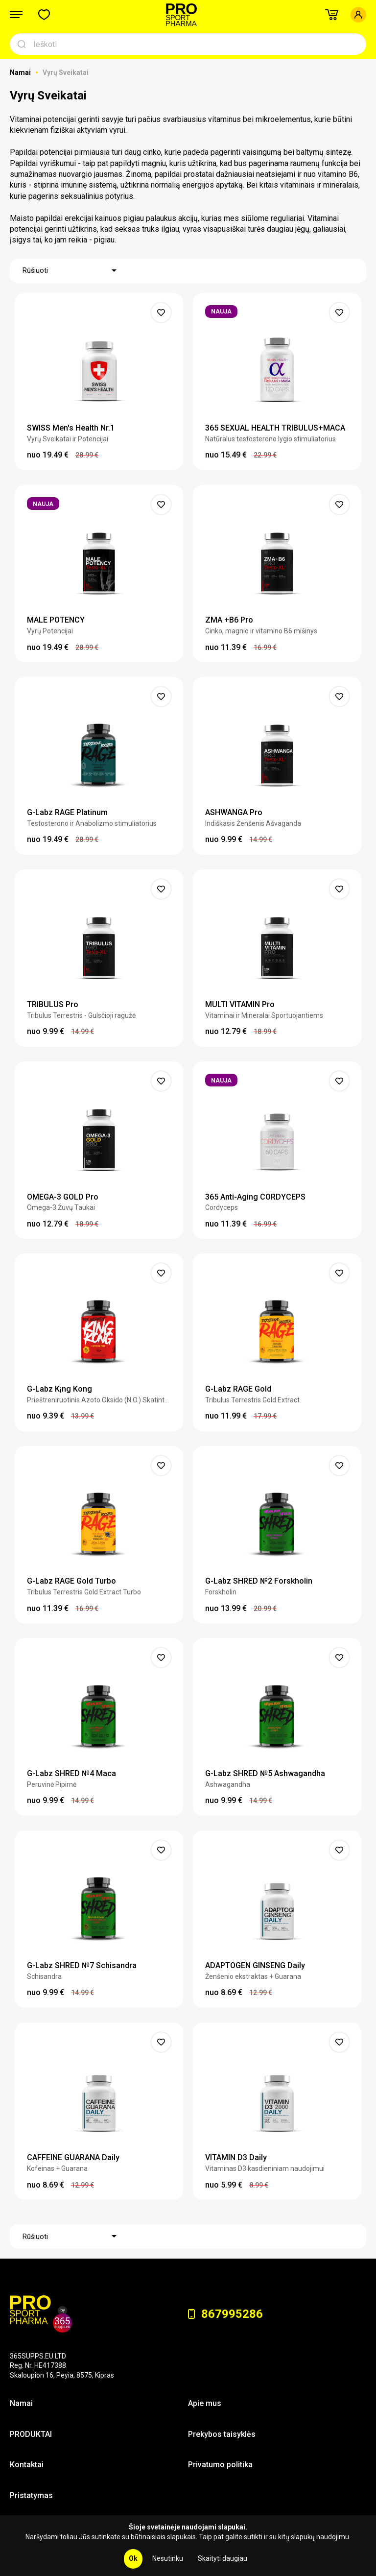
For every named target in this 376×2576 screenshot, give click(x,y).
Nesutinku (167, 2558)
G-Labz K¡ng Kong (59, 1389)
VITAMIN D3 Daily (236, 2157)
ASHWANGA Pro (233, 812)
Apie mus (204, 2403)
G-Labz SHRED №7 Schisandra (82, 1965)
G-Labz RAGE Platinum (67, 812)
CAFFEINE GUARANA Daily (73, 2157)
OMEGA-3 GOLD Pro (62, 1197)
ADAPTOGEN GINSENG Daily (255, 1965)
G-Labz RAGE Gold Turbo (71, 1581)
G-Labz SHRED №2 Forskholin (258, 1581)
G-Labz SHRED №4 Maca (71, 1773)
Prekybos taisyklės (222, 2434)
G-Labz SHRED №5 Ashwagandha (265, 1773)
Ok (133, 2558)
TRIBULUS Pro (52, 1004)
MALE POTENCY (56, 620)
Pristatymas (31, 2495)
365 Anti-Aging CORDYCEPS (255, 1197)
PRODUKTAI (31, 2434)
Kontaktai (27, 2464)
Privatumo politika (220, 2464)
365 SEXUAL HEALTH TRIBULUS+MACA (275, 428)
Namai (21, 72)
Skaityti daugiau (222, 2558)
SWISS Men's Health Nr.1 (71, 428)
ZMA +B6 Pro (229, 620)
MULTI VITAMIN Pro (240, 1004)
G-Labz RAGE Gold (238, 1389)
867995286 (225, 2314)
